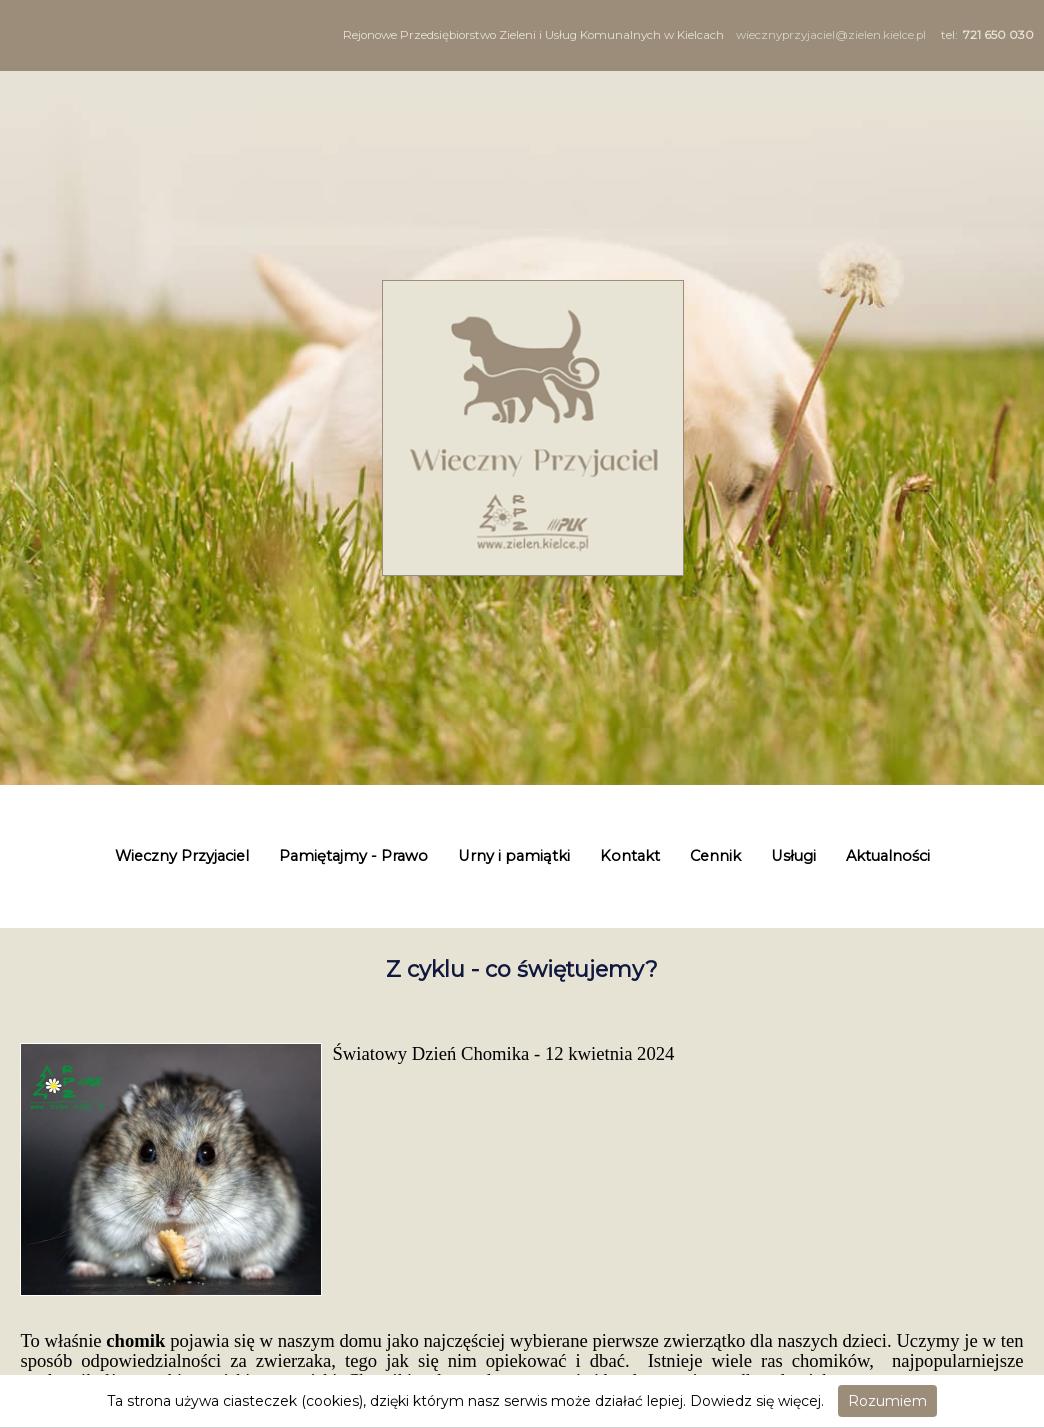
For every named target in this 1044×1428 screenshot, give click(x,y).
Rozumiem (887, 1401)
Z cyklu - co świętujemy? (522, 969)
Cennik (715, 856)
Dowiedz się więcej (755, 1401)
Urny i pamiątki (514, 856)
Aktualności (888, 856)
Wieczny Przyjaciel (182, 856)
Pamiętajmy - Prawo (353, 856)
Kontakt (630, 856)
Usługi (793, 856)
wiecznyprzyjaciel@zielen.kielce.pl (831, 35)
